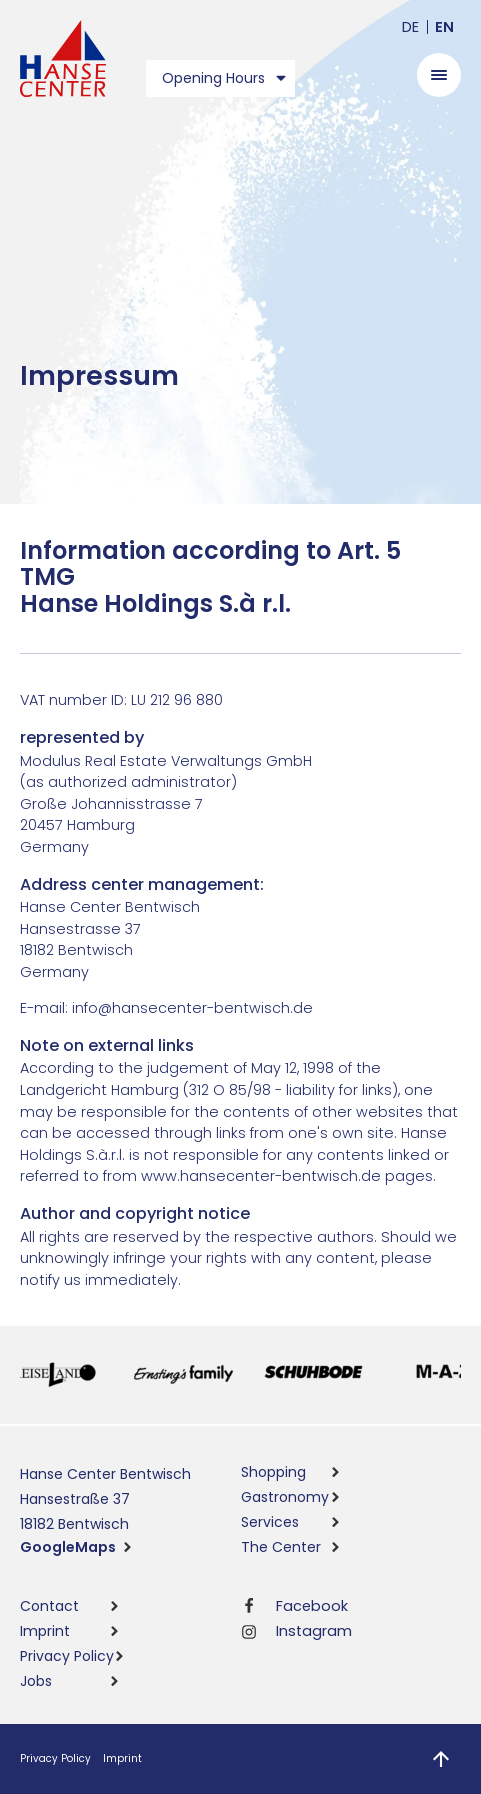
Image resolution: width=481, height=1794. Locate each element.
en (444, 27)
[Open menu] (439, 75)
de (410, 27)
